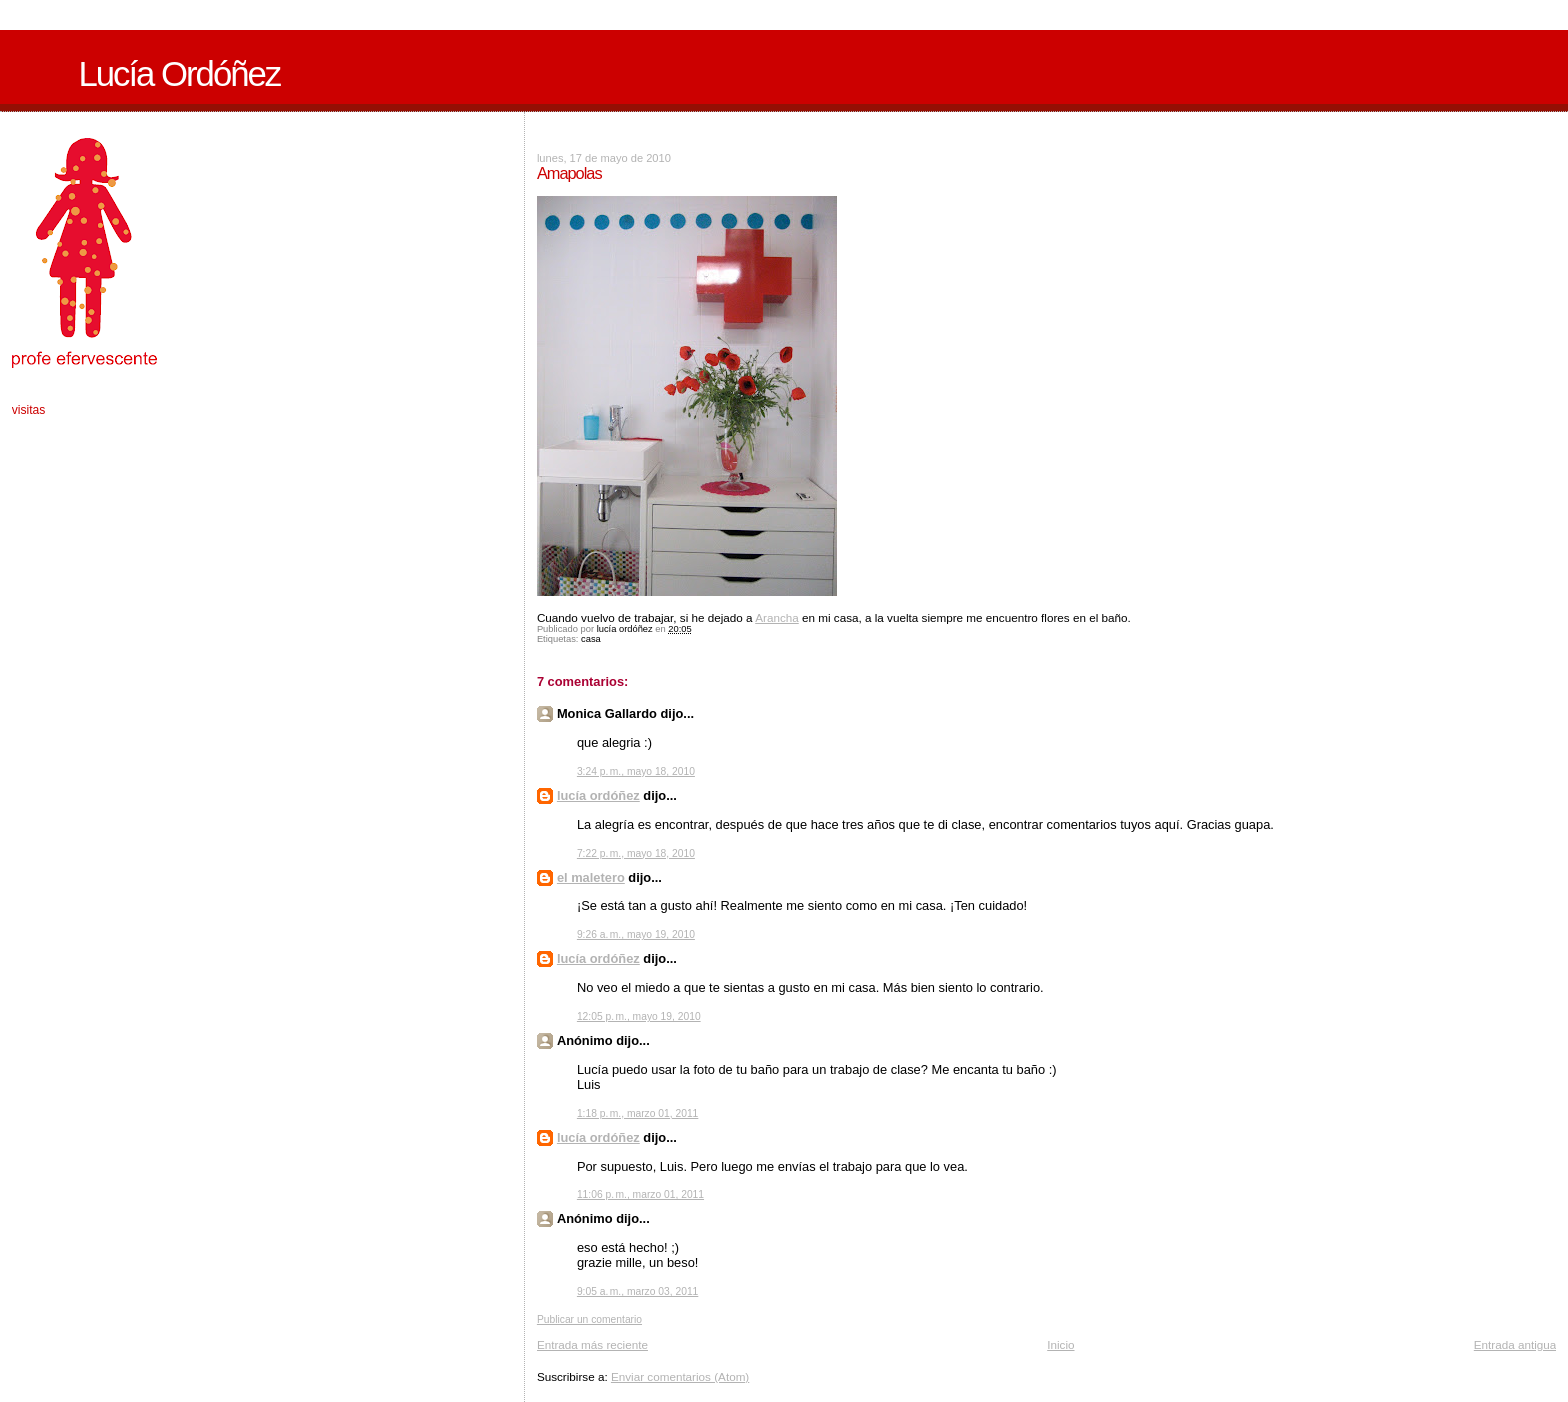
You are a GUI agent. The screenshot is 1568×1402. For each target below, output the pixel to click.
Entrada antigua (1515, 1344)
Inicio (1060, 1344)
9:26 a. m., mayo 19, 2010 (636, 934)
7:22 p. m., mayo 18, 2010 (636, 853)
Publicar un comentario (589, 1319)
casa (591, 639)
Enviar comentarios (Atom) (680, 1376)
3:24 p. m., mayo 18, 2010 (636, 771)
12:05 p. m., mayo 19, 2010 (639, 1016)
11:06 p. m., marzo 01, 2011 (640, 1194)
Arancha (777, 617)
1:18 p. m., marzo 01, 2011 (637, 1113)
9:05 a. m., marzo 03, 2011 (637, 1291)
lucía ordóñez (598, 795)
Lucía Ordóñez (179, 74)
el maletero (591, 877)
